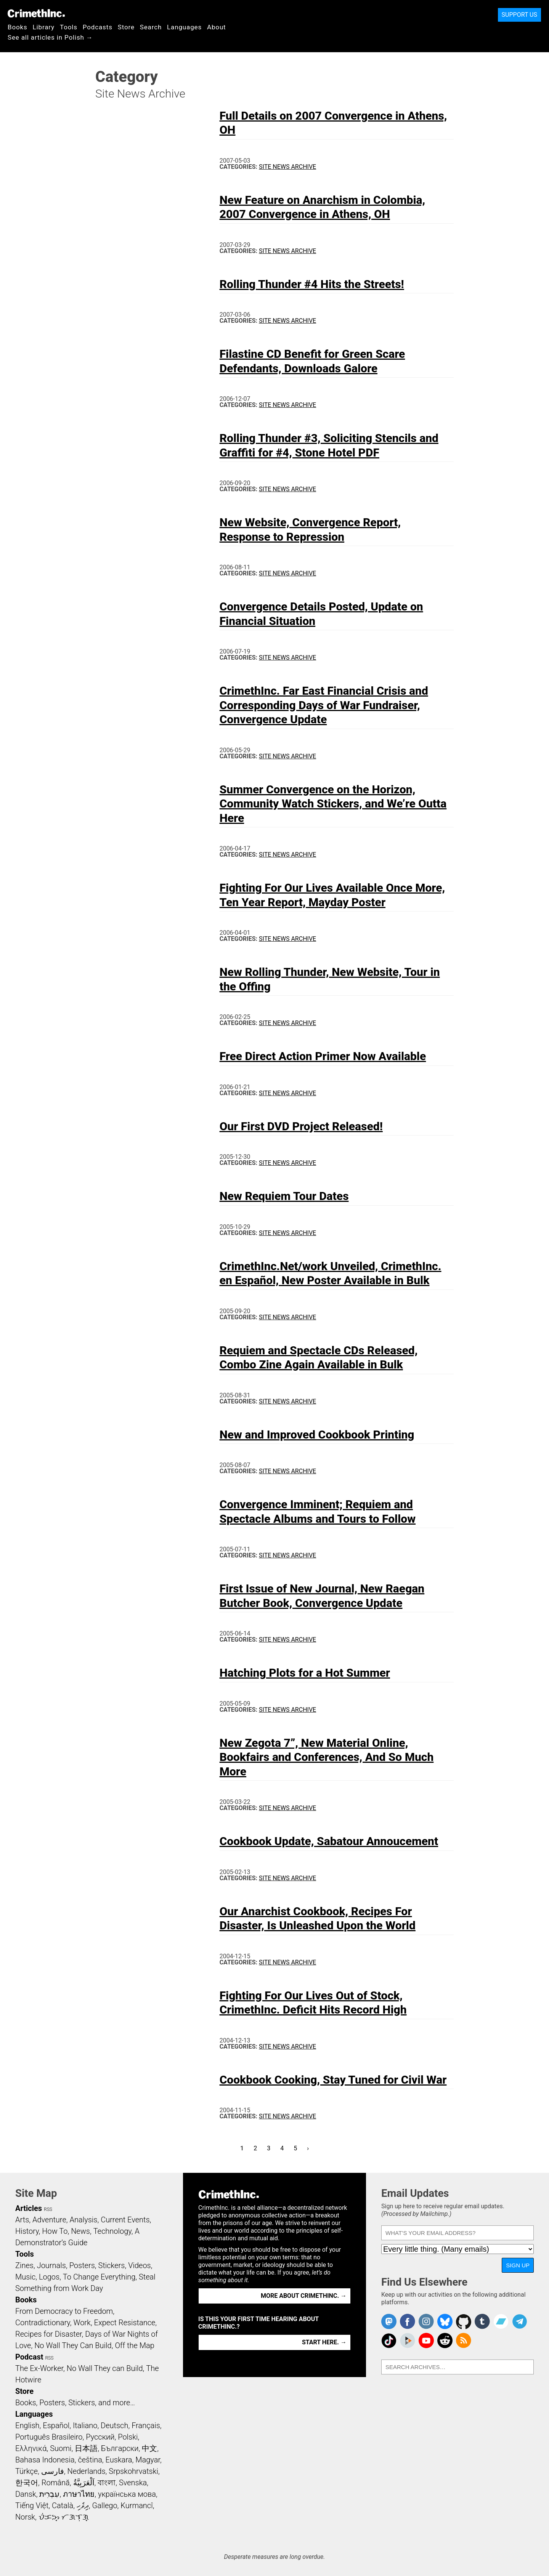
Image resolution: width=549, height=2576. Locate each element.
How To (54, 2231)
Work (82, 2322)
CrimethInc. (36, 13)
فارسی (52, 2471)
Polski (128, 2436)
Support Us (519, 14)
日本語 (86, 2448)
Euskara (119, 2459)
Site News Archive (287, 166)
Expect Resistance (125, 2322)
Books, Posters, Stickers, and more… (75, 2402)
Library (44, 27)
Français (146, 2425)
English (27, 2425)
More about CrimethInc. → (304, 2295)
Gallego (104, 2505)
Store (126, 27)
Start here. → (324, 2342)
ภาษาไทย (79, 2494)
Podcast (29, 2356)
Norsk (25, 2517)
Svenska (133, 2482)
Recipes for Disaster (48, 2334)
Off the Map (134, 2345)
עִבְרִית (49, 2494)
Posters (82, 2265)
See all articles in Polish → (50, 37)
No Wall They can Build (105, 2368)
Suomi (60, 2448)
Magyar (147, 2459)
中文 (149, 2448)
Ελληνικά (31, 2448)
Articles (28, 2208)
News (80, 2231)
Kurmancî (136, 2505)
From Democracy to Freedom (64, 2311)
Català (62, 2505)
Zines (24, 2265)
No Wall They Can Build (73, 2345)
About (216, 27)
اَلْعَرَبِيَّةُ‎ (84, 2482)
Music (25, 2276)
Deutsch (114, 2425)
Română (56, 2482)
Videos (139, 2265)
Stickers (111, 2265)
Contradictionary (42, 2322)
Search (151, 27)
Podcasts (97, 27)
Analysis (83, 2219)
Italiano (85, 2425)
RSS (48, 2209)
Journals (51, 2265)
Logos (49, 2276)
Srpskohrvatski (133, 2471)
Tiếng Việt (31, 2505)
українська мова (127, 2494)
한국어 (26, 2482)
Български (120, 2448)
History (27, 2231)
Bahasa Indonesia (45, 2459)
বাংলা (107, 2482)
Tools (68, 27)
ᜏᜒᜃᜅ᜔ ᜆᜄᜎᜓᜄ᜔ (64, 2517)
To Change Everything (99, 2276)
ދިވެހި (83, 2505)
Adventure (49, 2219)
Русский (100, 2436)
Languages (184, 27)
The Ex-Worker (39, 2368)
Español (56, 2425)
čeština (90, 2459)
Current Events (125, 2219)
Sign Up (518, 2265)
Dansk (25, 2494)
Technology (112, 2231)
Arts (22, 2219)
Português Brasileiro (48, 2436)
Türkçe (26, 2471)
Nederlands (86, 2471)
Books (17, 27)
